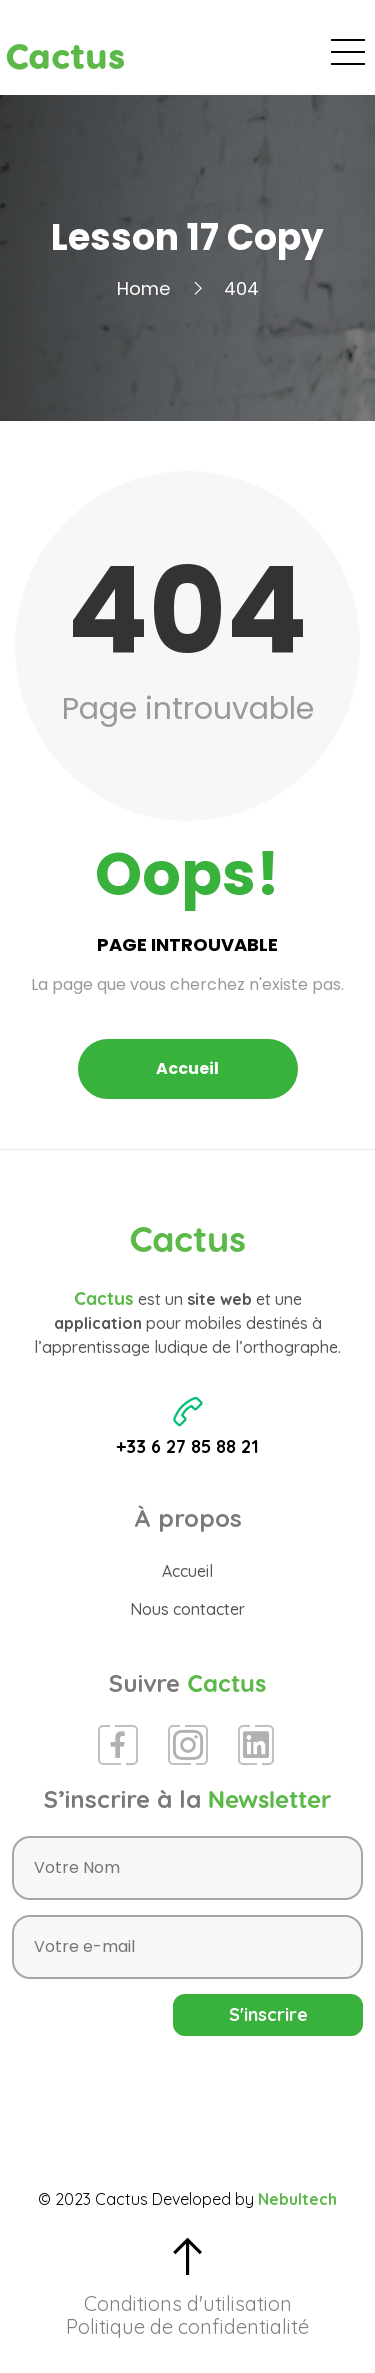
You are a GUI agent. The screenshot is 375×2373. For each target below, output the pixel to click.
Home (143, 288)
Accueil (187, 1068)
